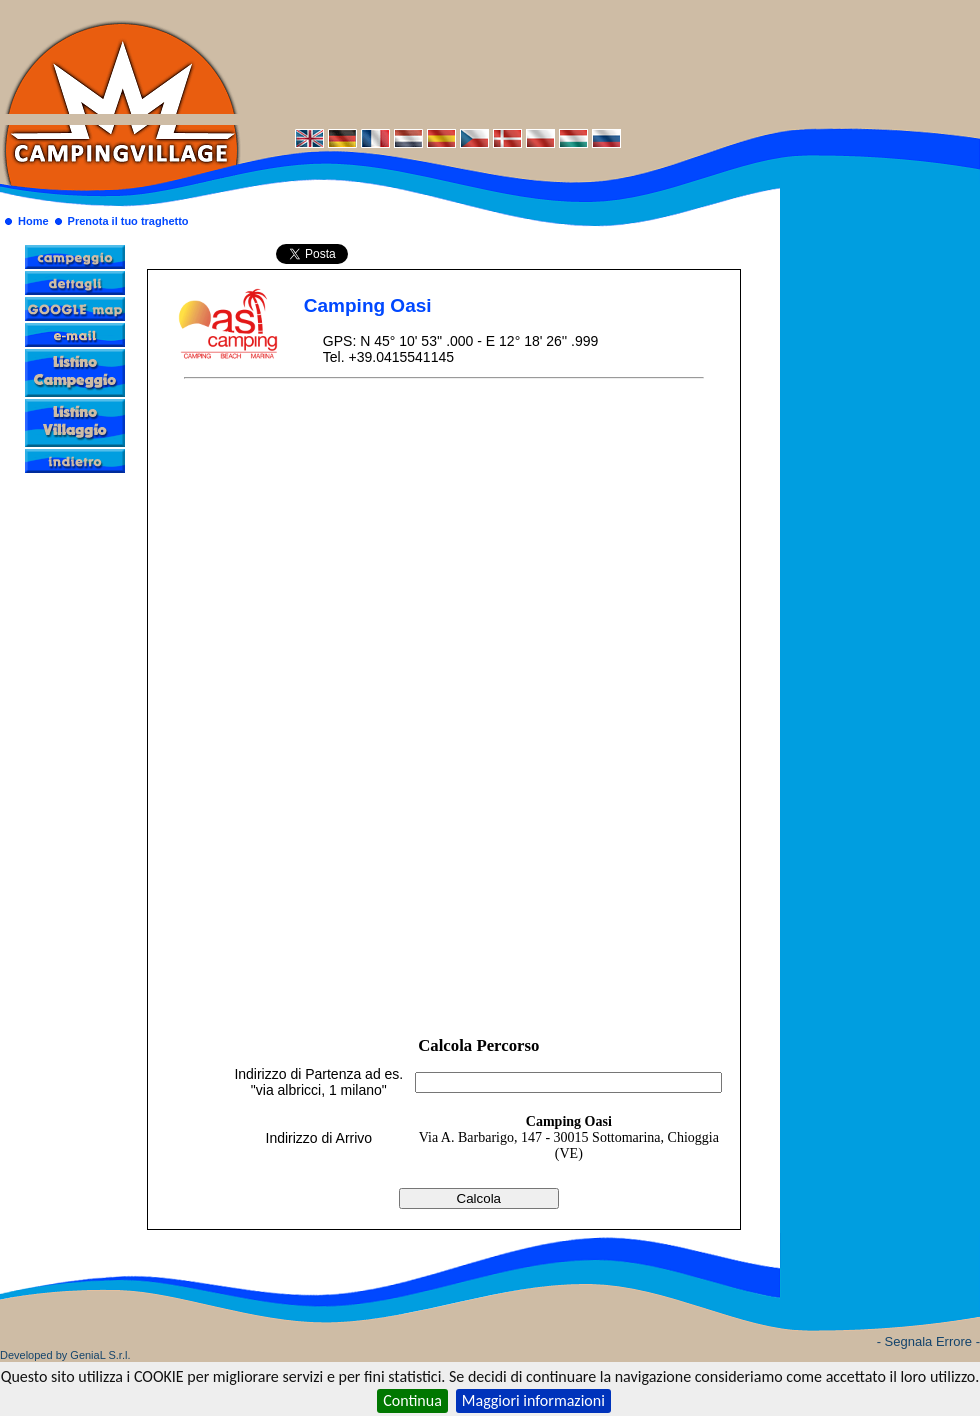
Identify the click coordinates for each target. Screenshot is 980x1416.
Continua (412, 1400)
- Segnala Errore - (928, 1341)
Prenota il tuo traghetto (128, 221)
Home (33, 221)
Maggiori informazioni (533, 1400)
